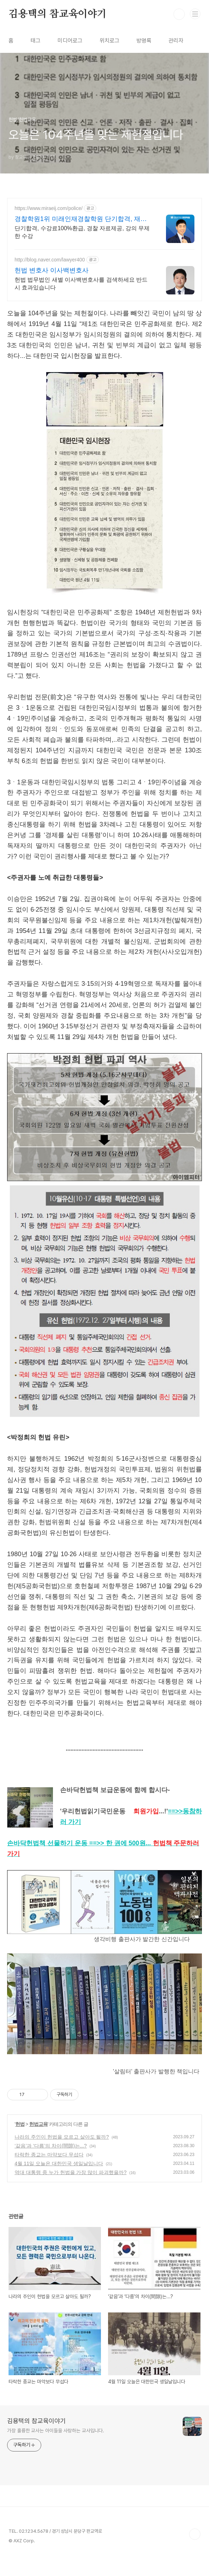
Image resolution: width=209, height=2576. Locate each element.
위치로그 (109, 40)
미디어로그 (70, 40)
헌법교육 (38, 2143)
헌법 (20, 2143)
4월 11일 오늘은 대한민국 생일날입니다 (59, 2182)
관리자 (175, 40)
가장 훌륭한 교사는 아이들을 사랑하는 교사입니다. (55, 2450)
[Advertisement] (104, 260)
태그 (36, 40)
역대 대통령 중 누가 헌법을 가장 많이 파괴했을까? (71, 2191)
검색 (179, 14)
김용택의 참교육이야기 (58, 14)
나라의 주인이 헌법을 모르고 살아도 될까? (62, 2156)
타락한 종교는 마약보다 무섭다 (49, 2174)
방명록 (143, 40)
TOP (194, 2553)
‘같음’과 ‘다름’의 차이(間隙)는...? (51, 2165)
